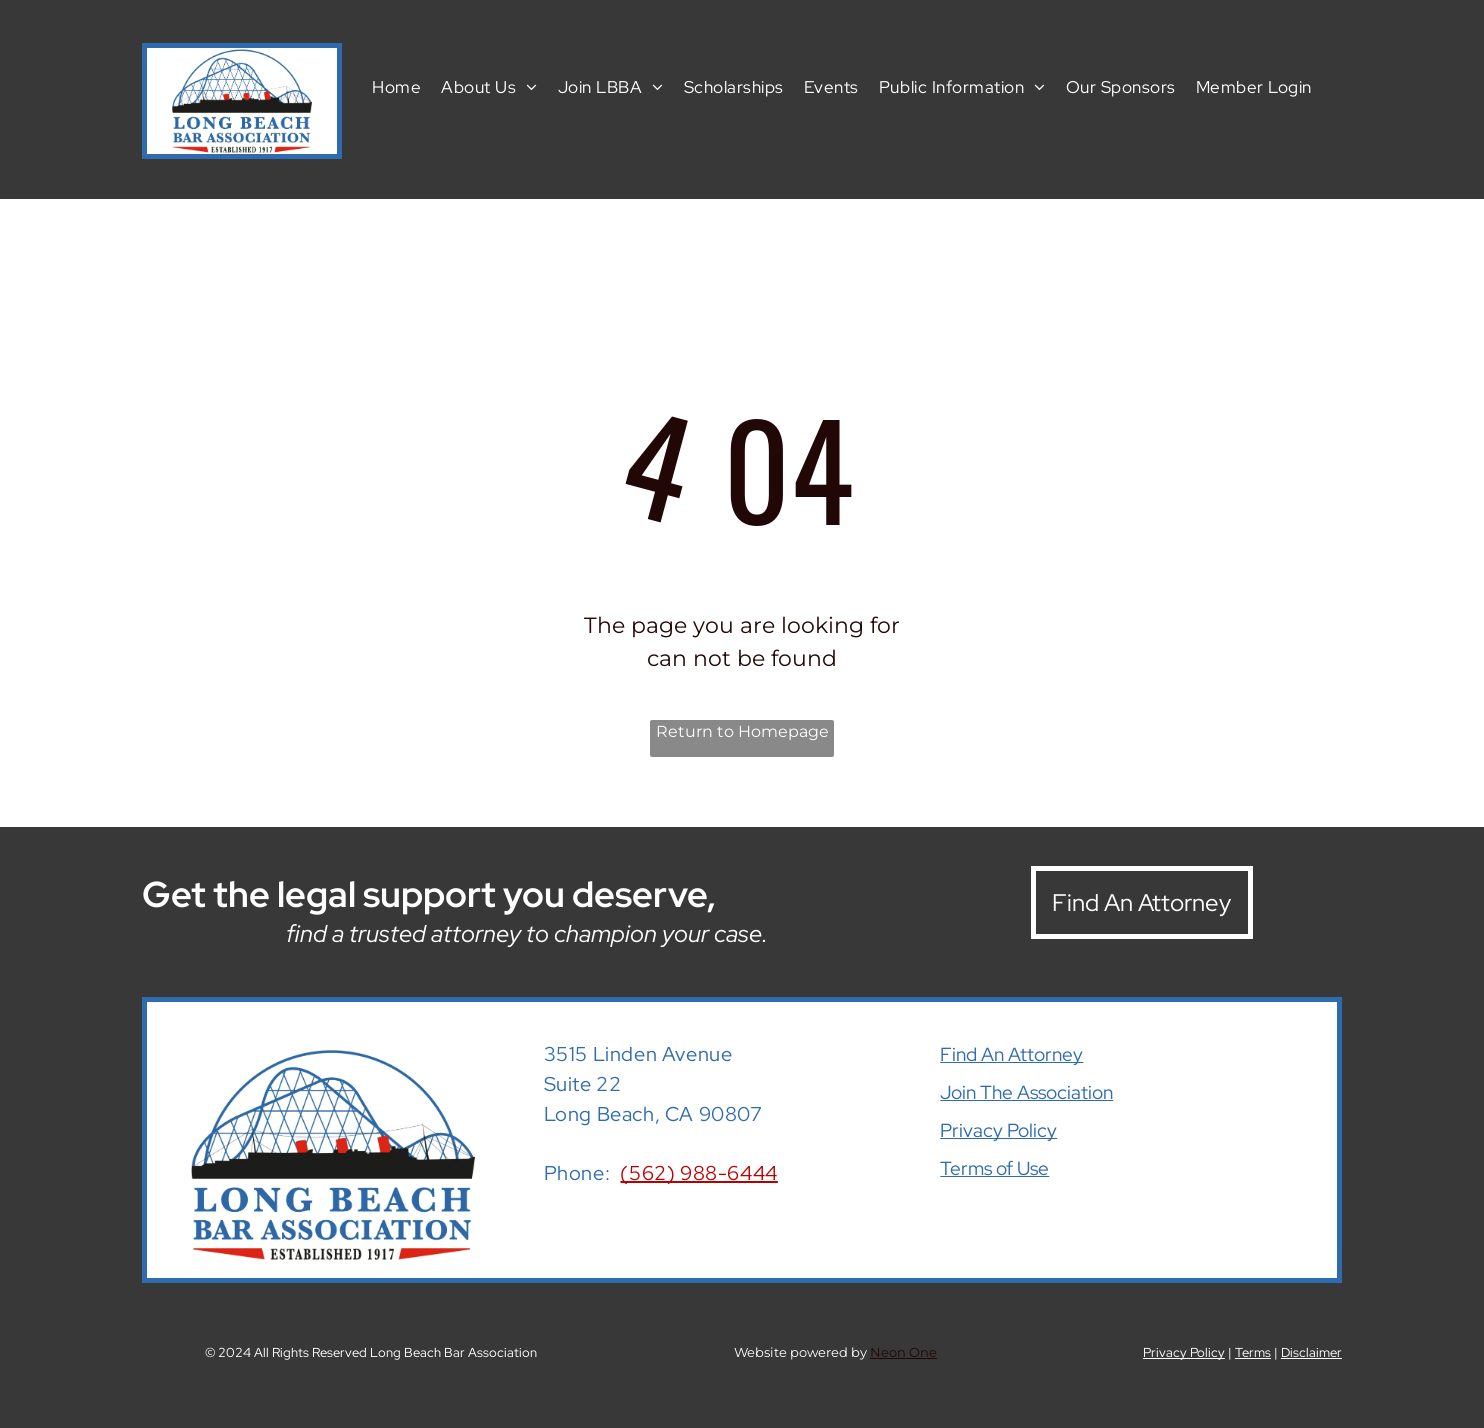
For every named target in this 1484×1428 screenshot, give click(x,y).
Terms (1253, 1352)
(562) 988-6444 (698, 1173)
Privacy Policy (998, 1130)
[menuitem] (396, 86)
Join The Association (1026, 1092)
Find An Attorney (1011, 1054)
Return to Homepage (742, 731)
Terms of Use (994, 1168)
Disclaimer (1311, 1352)
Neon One (903, 1352)
